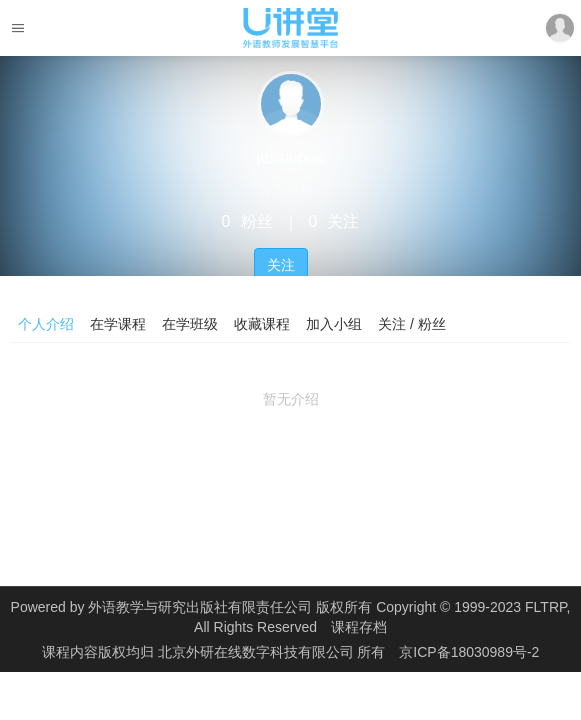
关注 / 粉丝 (412, 324)
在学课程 (118, 324)
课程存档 (359, 627)
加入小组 (334, 324)
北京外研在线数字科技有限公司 (258, 652)
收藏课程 (262, 324)
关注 (281, 265)
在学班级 (190, 324)
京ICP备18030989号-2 (469, 652)
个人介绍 (46, 324)
